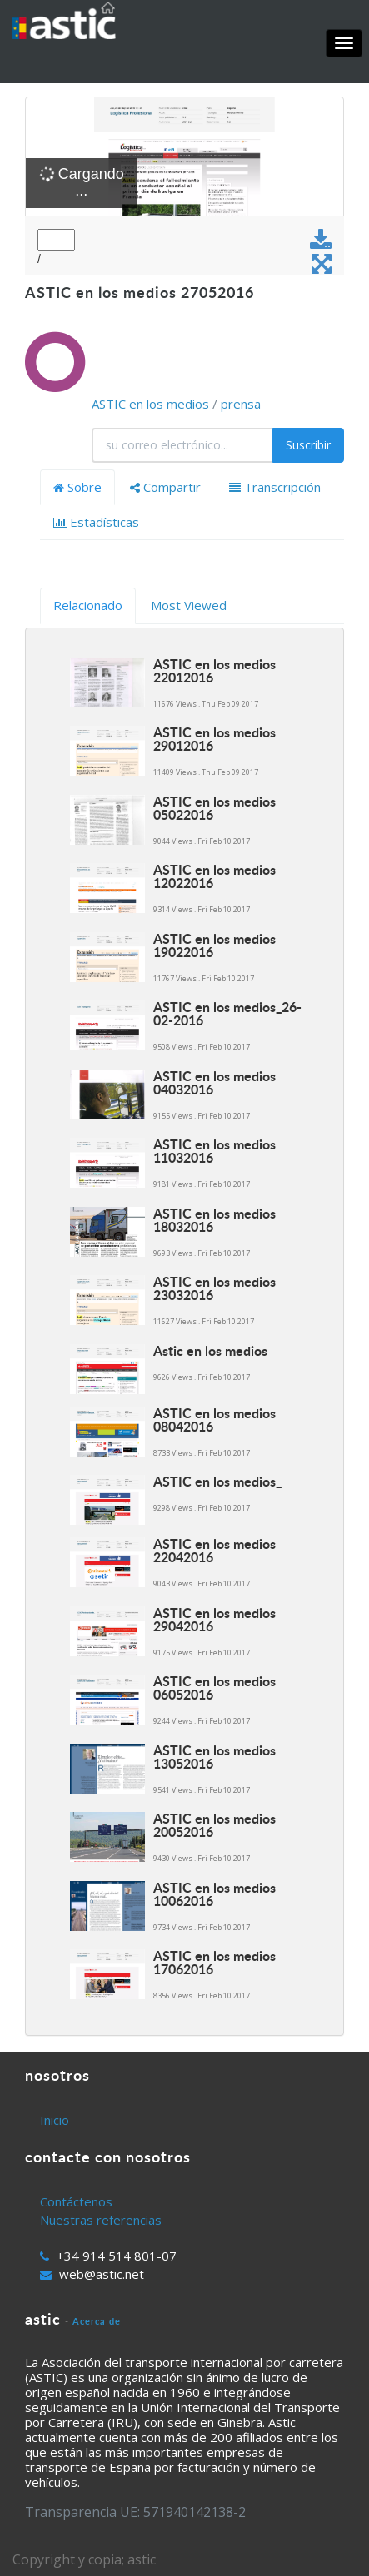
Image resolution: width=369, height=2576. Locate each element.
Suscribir (308, 445)
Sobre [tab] (77, 487)
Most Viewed (189, 605)
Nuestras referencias (101, 2219)
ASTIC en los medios (150, 403)
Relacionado (87, 605)
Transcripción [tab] (275, 487)
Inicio (54, 2120)
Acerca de (96, 2321)
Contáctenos (76, 2201)
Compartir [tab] (165, 487)
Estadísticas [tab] (96, 522)
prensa (241, 403)
